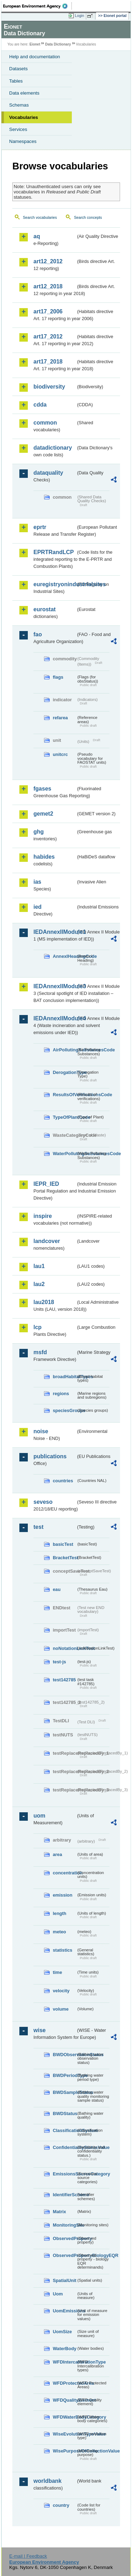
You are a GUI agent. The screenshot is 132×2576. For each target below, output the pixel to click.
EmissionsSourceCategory (64, 2173)
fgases (42, 789)
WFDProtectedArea (64, 2383)
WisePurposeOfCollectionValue (64, 2451)
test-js (59, 1661)
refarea (60, 717)
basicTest (63, 1544)
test (38, 1527)
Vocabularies (23, 117)
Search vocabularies (40, 217)
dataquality (48, 473)
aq (36, 236)
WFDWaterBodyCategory (64, 2417)
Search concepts (88, 217)
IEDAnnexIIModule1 (54, 932)
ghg (38, 832)
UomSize (62, 2331)
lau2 (39, 1284)
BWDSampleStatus (64, 2092)
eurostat (44, 609)
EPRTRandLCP (53, 552)
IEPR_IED (46, 1184)
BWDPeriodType (64, 2075)
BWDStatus (64, 2113)
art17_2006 (48, 311)
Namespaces (23, 141)
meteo (59, 1931)
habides (44, 857)
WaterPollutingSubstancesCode (64, 1153)
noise (40, 1431)
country (61, 2505)
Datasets (18, 68)
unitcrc (60, 754)
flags (58, 677)
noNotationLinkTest (64, 1648)
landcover (46, 1241)
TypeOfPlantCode (64, 1117)
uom (39, 1816)
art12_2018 (48, 286)
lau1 (39, 1266)
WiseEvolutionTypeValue (64, 2434)
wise (39, 2030)
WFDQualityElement (64, 2400)
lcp (37, 1327)
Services (18, 129)
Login (79, 15)
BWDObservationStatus (64, 2054)
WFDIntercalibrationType (64, 2362)
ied (37, 907)
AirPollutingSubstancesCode (64, 1049)
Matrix (59, 2211)
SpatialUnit (64, 2280)
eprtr (39, 527)
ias (37, 882)
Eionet (35, 44)
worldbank (47, 2481)
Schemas (19, 105)
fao (37, 634)
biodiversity (49, 387)
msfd (40, 1352)
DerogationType (64, 1072)
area (57, 1854)
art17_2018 (48, 362)
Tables (16, 81)
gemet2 (43, 814)
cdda (39, 405)
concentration (64, 1872)
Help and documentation (34, 56)
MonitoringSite (64, 2225)
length (59, 1913)
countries (63, 1480)
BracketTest (64, 1557)
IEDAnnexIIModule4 (54, 1018)
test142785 (64, 1679)
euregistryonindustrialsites (54, 584)
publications (50, 1456)
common (45, 423)
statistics (62, 1950)
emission (62, 1895)
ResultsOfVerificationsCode (64, 1094)
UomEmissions (64, 2310)
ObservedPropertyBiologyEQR (64, 2255)
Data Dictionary (58, 44)
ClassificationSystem (64, 2130)
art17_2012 (48, 337)
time (57, 1972)
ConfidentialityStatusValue (64, 2147)
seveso (42, 1502)
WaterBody (64, 2348)
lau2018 (43, 1302)
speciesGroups (64, 1410)
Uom (58, 2293)
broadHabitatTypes (64, 1376)
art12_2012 (48, 261)
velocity (61, 1990)
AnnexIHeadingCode (64, 956)
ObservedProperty (64, 2238)
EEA (37, 6)
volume (61, 2009)
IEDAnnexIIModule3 (54, 986)
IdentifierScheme (64, 2194)
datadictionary (52, 448)
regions (61, 1393)
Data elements (24, 93)
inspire (42, 1216)
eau (57, 1589)
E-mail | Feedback (28, 2556)
